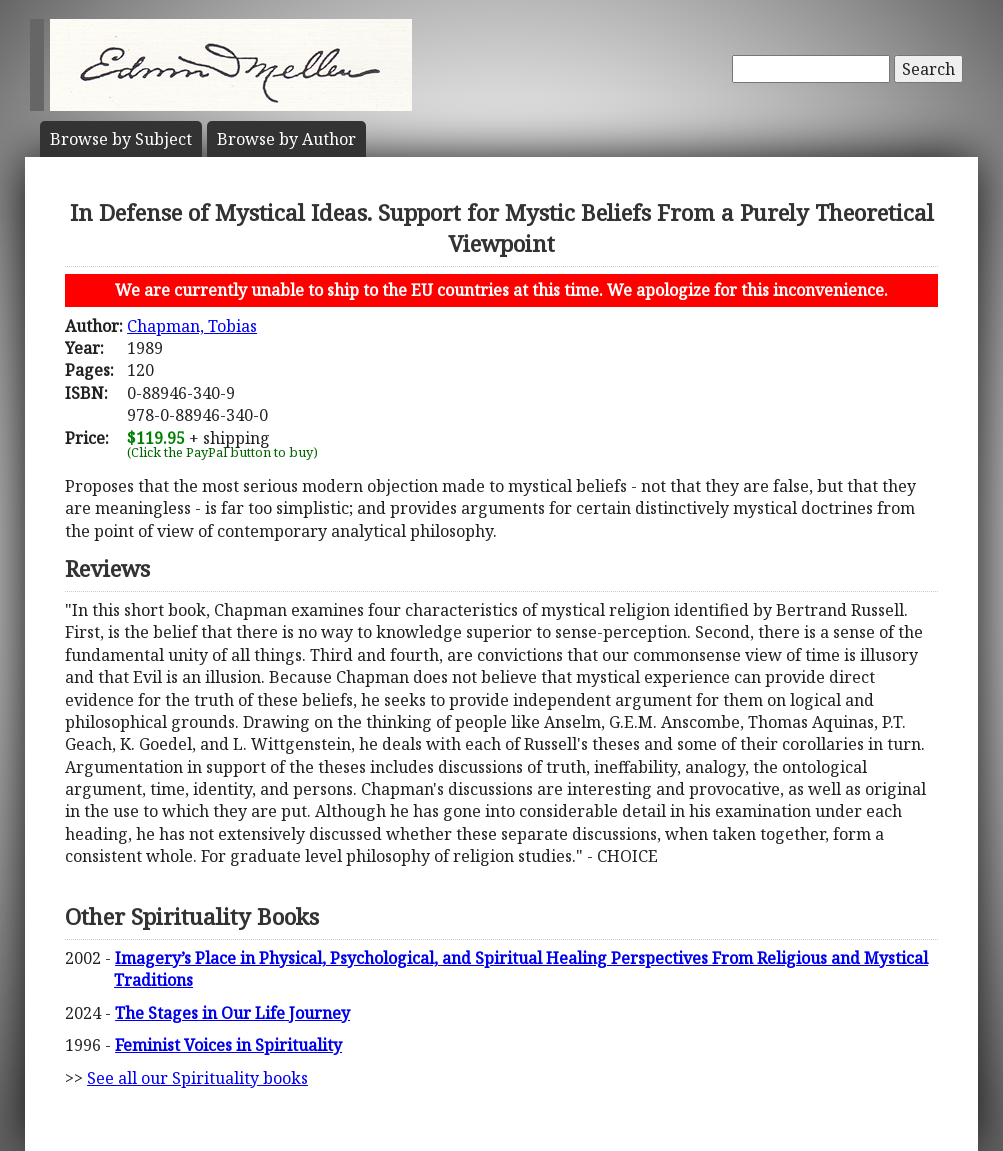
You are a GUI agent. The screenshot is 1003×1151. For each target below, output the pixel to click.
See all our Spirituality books (197, 1078)
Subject (121, 139)
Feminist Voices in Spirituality (228, 1045)
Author (286, 139)
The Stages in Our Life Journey (232, 1013)
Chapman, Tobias (192, 326)
